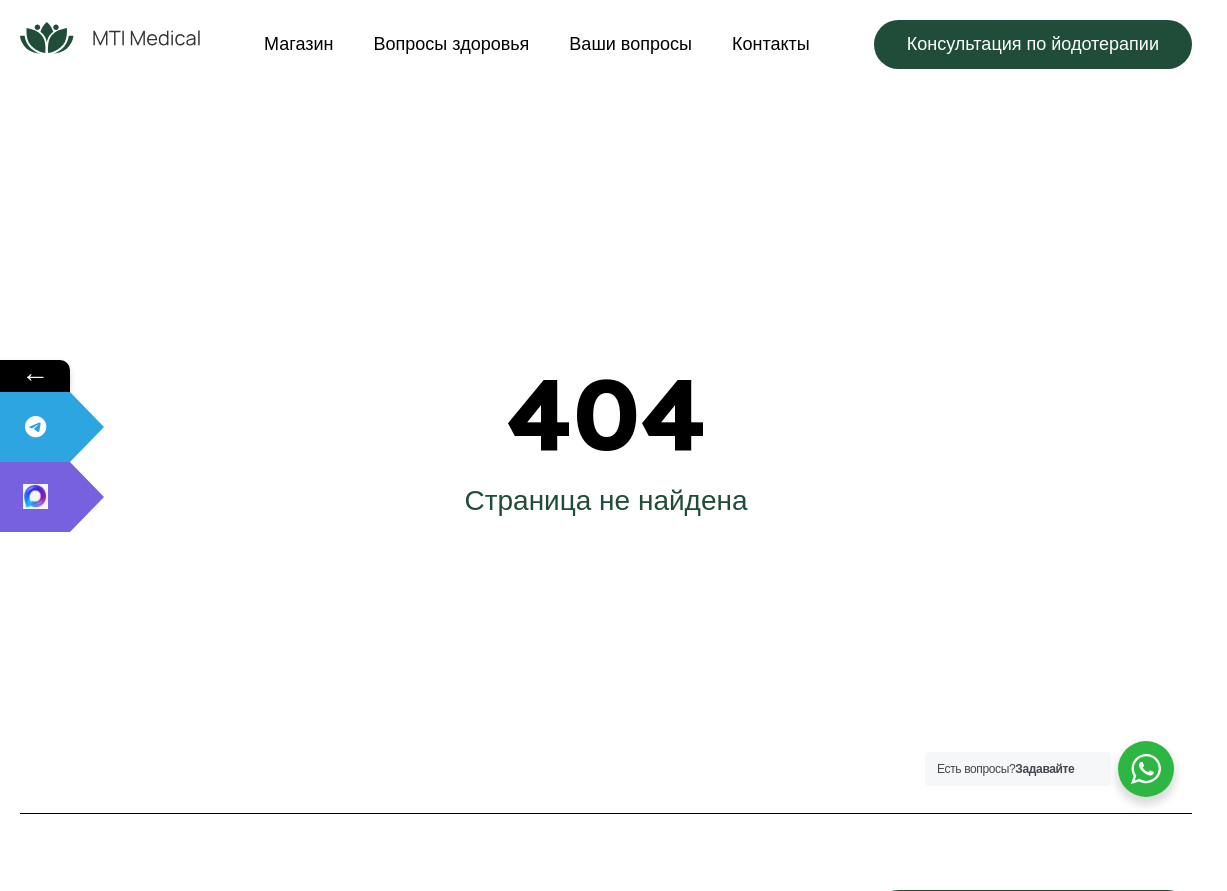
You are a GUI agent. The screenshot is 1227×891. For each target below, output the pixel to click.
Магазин (298, 44)
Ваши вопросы (630, 44)
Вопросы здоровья (452, 44)
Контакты (771, 44)
